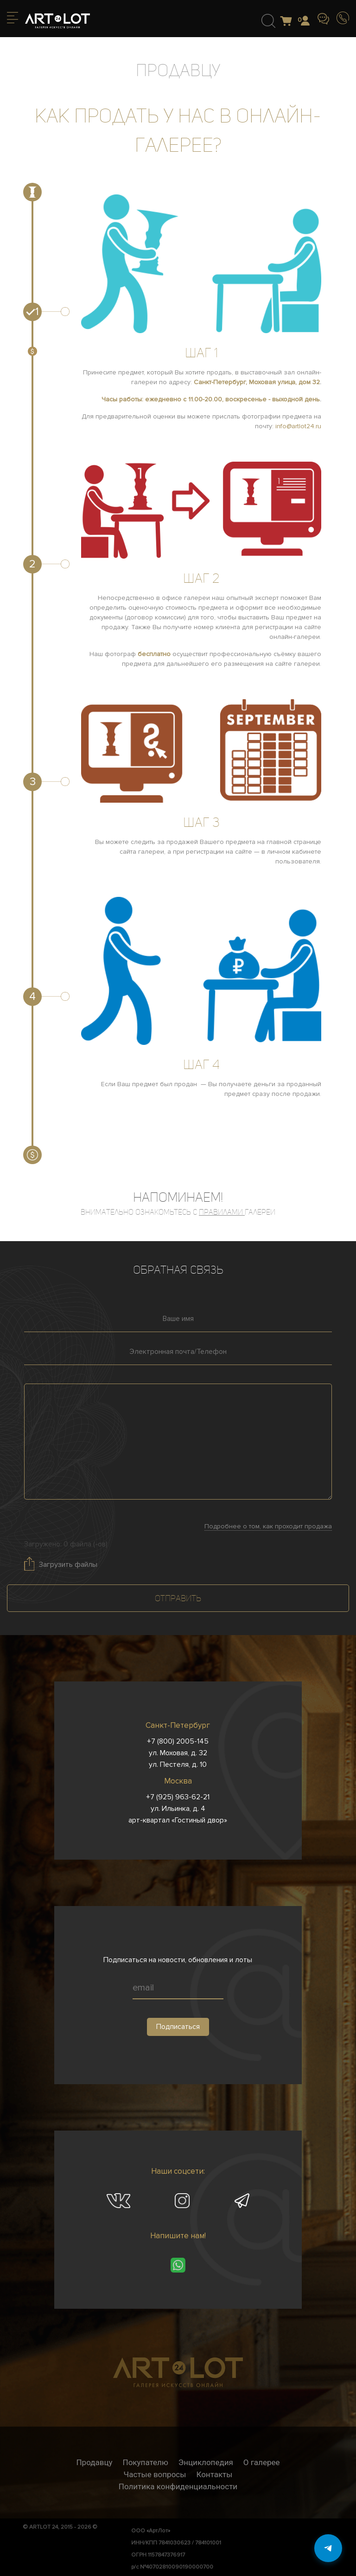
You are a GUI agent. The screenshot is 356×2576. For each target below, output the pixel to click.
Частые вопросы (155, 2474)
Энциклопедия (205, 2462)
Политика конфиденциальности (178, 2486)
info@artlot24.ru (298, 426)
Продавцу (94, 2462)
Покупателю (145, 2462)
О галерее (261, 2462)
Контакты (214, 2474)
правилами (222, 1212)
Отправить (178, 1598)
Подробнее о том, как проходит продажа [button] (268, 1526)
